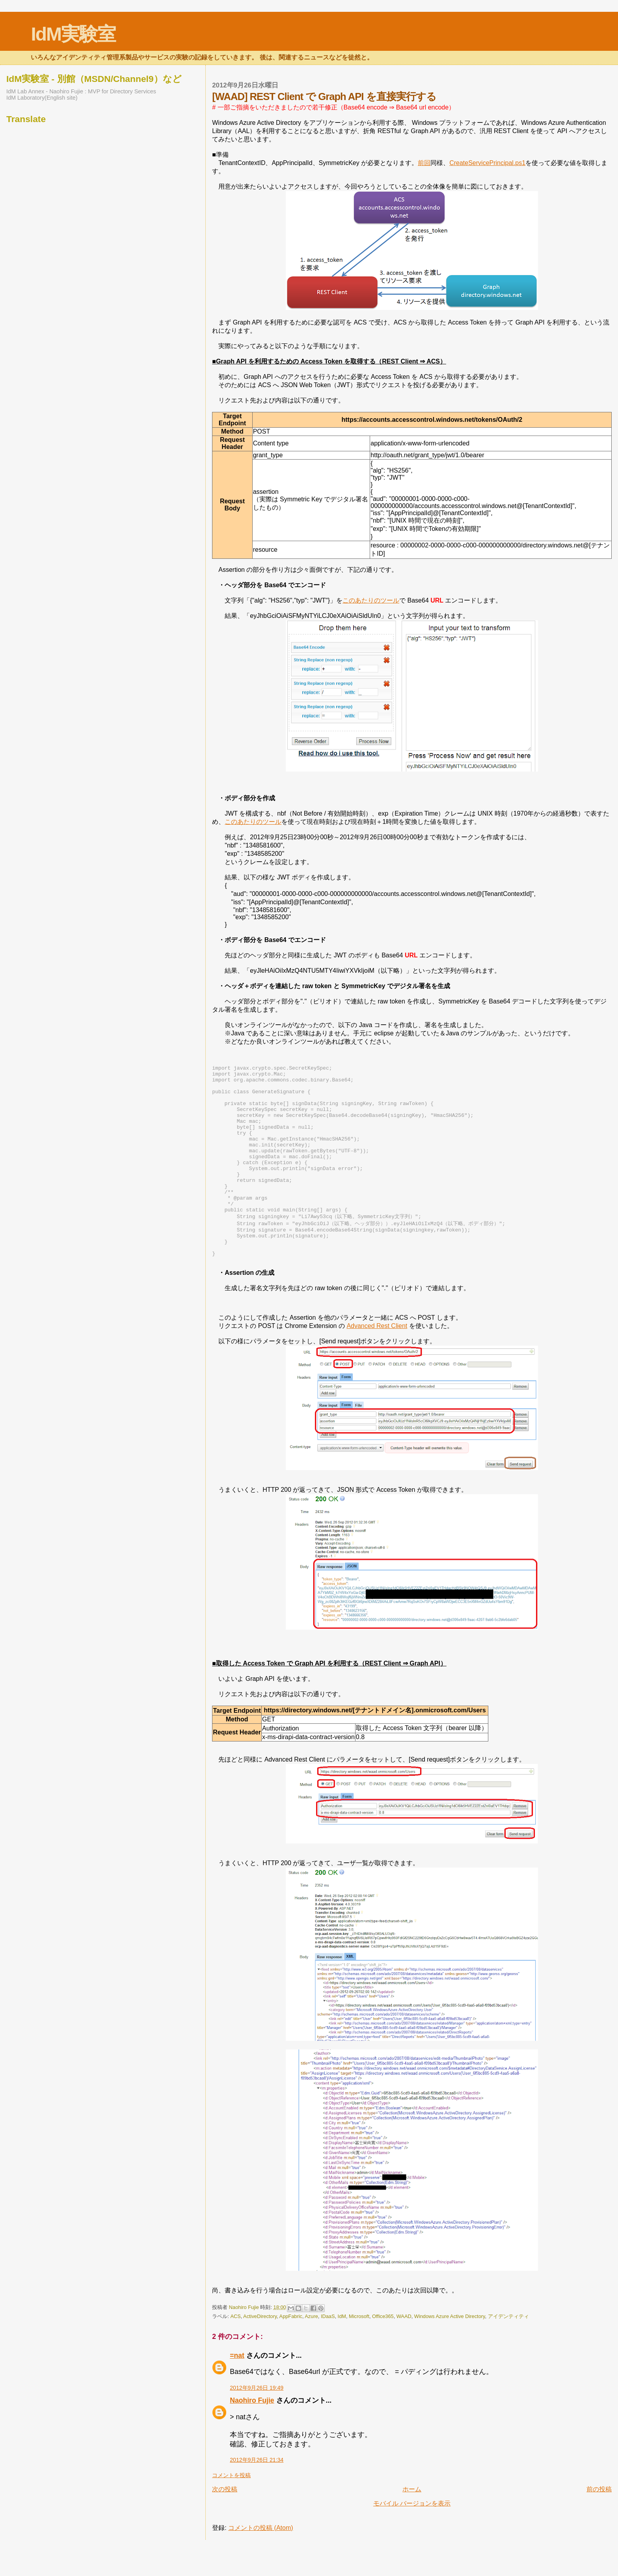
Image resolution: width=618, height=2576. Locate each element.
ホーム (411, 2525)
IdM (342, 2352)
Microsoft (359, 2352)
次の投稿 (224, 2525)
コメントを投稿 (231, 2511)
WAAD (403, 2352)
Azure (311, 2352)
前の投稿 (599, 2525)
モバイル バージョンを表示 (411, 2539)
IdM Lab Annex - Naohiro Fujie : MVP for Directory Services (81, 91)
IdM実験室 (73, 34)
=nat (237, 2392)
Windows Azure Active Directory (449, 2352)
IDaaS (328, 2352)
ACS (235, 2352)
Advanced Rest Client (376, 1362)
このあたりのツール (371, 600)
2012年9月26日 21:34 (256, 2496)
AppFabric (290, 2352)
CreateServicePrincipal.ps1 (487, 162)
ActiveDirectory (260, 2352)
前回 (424, 162)
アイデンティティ (508, 2352)
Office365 (383, 2352)
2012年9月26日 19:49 (256, 2424)
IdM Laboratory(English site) (42, 98)
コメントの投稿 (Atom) (260, 2564)
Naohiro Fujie (245, 2343)
